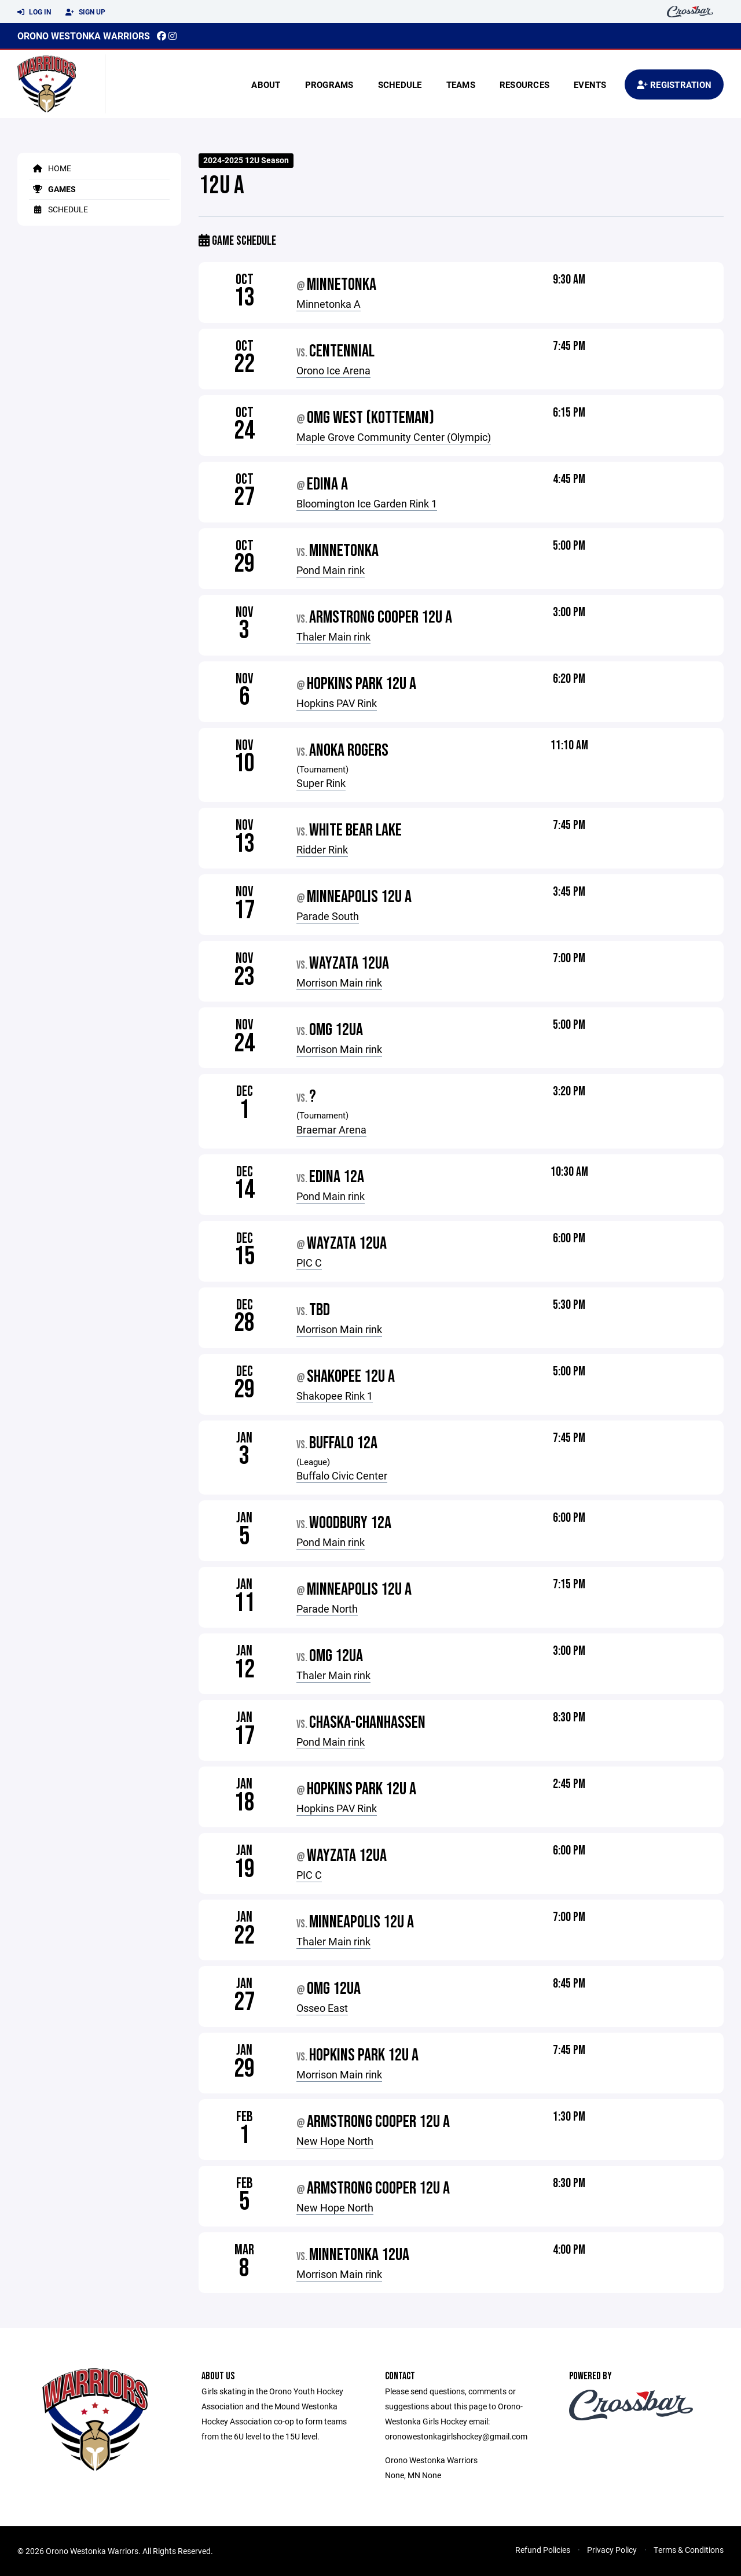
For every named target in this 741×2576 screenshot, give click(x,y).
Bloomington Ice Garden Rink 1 (366, 503)
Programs (329, 84)
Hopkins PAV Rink (336, 703)
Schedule (400, 84)
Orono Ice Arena (333, 370)
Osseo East (322, 2008)
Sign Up (85, 12)
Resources (524, 84)
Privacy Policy (612, 2549)
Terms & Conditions (689, 2549)
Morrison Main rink (339, 982)
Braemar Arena (331, 1129)
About (265, 84)
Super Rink (321, 783)
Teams (460, 84)
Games (52, 188)
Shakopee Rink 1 (334, 1396)
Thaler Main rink (333, 636)
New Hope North (334, 2141)
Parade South (327, 916)
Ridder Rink (322, 849)
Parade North (327, 1608)
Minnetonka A (328, 304)
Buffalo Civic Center (341, 1475)
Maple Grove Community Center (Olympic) (393, 437)
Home (50, 168)
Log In (34, 12)
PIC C (309, 1262)
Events (590, 84)
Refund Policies (542, 2549)
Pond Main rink (330, 570)
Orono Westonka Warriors (83, 36)
